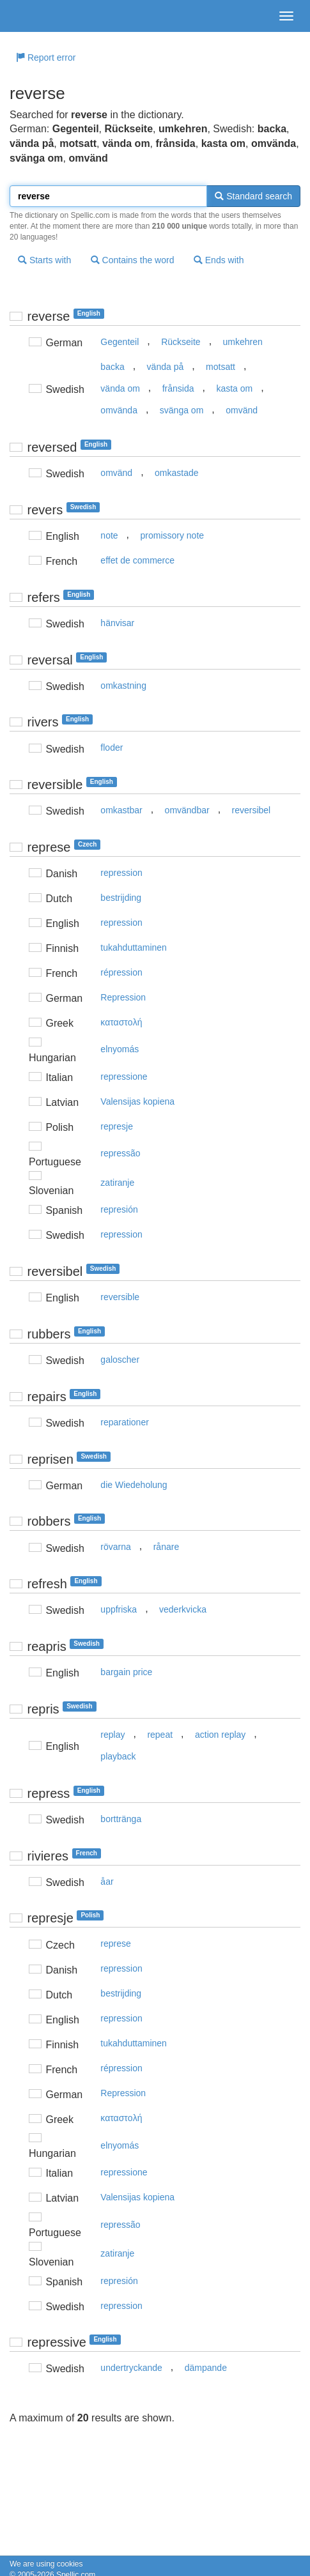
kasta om (234, 388)
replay (112, 1734)
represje (116, 1126)
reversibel (251, 810)
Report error (45, 57)
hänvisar (117, 623)
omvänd (242, 410)
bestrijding (120, 898)
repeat (160, 1734)
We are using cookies (46, 2563)
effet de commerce (137, 560)
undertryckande (131, 2368)
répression (121, 972)
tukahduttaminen (133, 947)
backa (112, 367)
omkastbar (121, 810)
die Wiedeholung (133, 1485)
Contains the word (132, 260)
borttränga (120, 1819)
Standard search (253, 196)
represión (118, 1209)
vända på (165, 367)
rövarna (115, 1547)
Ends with (219, 260)
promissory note (172, 535)
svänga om (181, 410)
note (109, 535)
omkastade (176, 473)
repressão (120, 1153)
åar (106, 1881)
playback (118, 1756)
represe (115, 1943)
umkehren (243, 342)
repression (121, 873)
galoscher (119, 1359)
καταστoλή (121, 1022)
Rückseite (180, 342)
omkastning (123, 685)
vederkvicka (182, 1609)
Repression (123, 997)
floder (111, 747)
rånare (166, 1547)
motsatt (220, 367)
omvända (118, 410)
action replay (220, 1734)
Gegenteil (119, 342)
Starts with (44, 260)
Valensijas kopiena (137, 1101)
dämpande (206, 2368)
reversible (119, 1297)
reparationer (124, 1422)
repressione (123, 1076)
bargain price (126, 1672)
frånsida (178, 388)
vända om (119, 388)
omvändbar (187, 810)
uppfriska (118, 1609)
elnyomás (119, 1049)
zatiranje (117, 1182)
